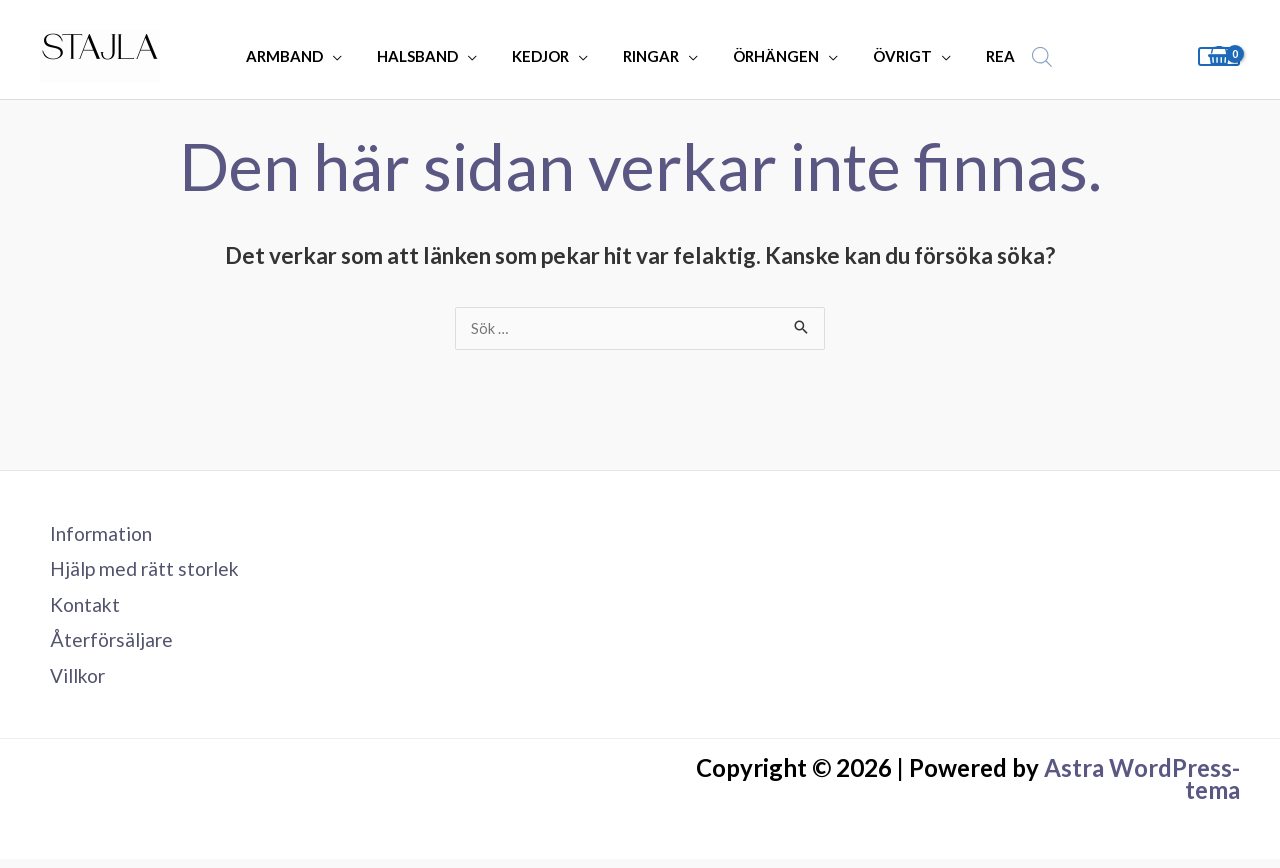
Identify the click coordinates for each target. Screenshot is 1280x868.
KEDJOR (545, 56)
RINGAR (651, 56)
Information (94, 535)
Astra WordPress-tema (1142, 787)
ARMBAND (299, 56)
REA (985, 56)
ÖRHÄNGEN (771, 56)
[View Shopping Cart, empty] (1219, 56)
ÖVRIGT (892, 56)
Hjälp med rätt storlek (139, 572)
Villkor (71, 683)
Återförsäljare (104, 646)
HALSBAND (427, 56)
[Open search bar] (1025, 56)
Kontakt (77, 609)
